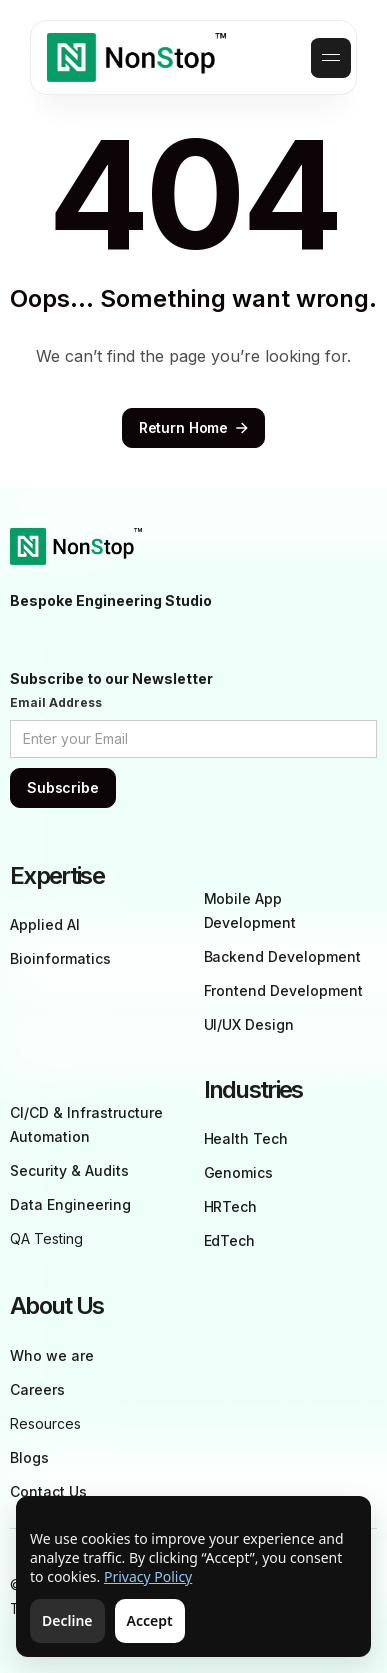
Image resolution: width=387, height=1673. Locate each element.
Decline (67, 1620)
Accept (150, 1620)
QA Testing (46, 1238)
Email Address (56, 702)
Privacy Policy (148, 1576)
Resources (45, 1423)
